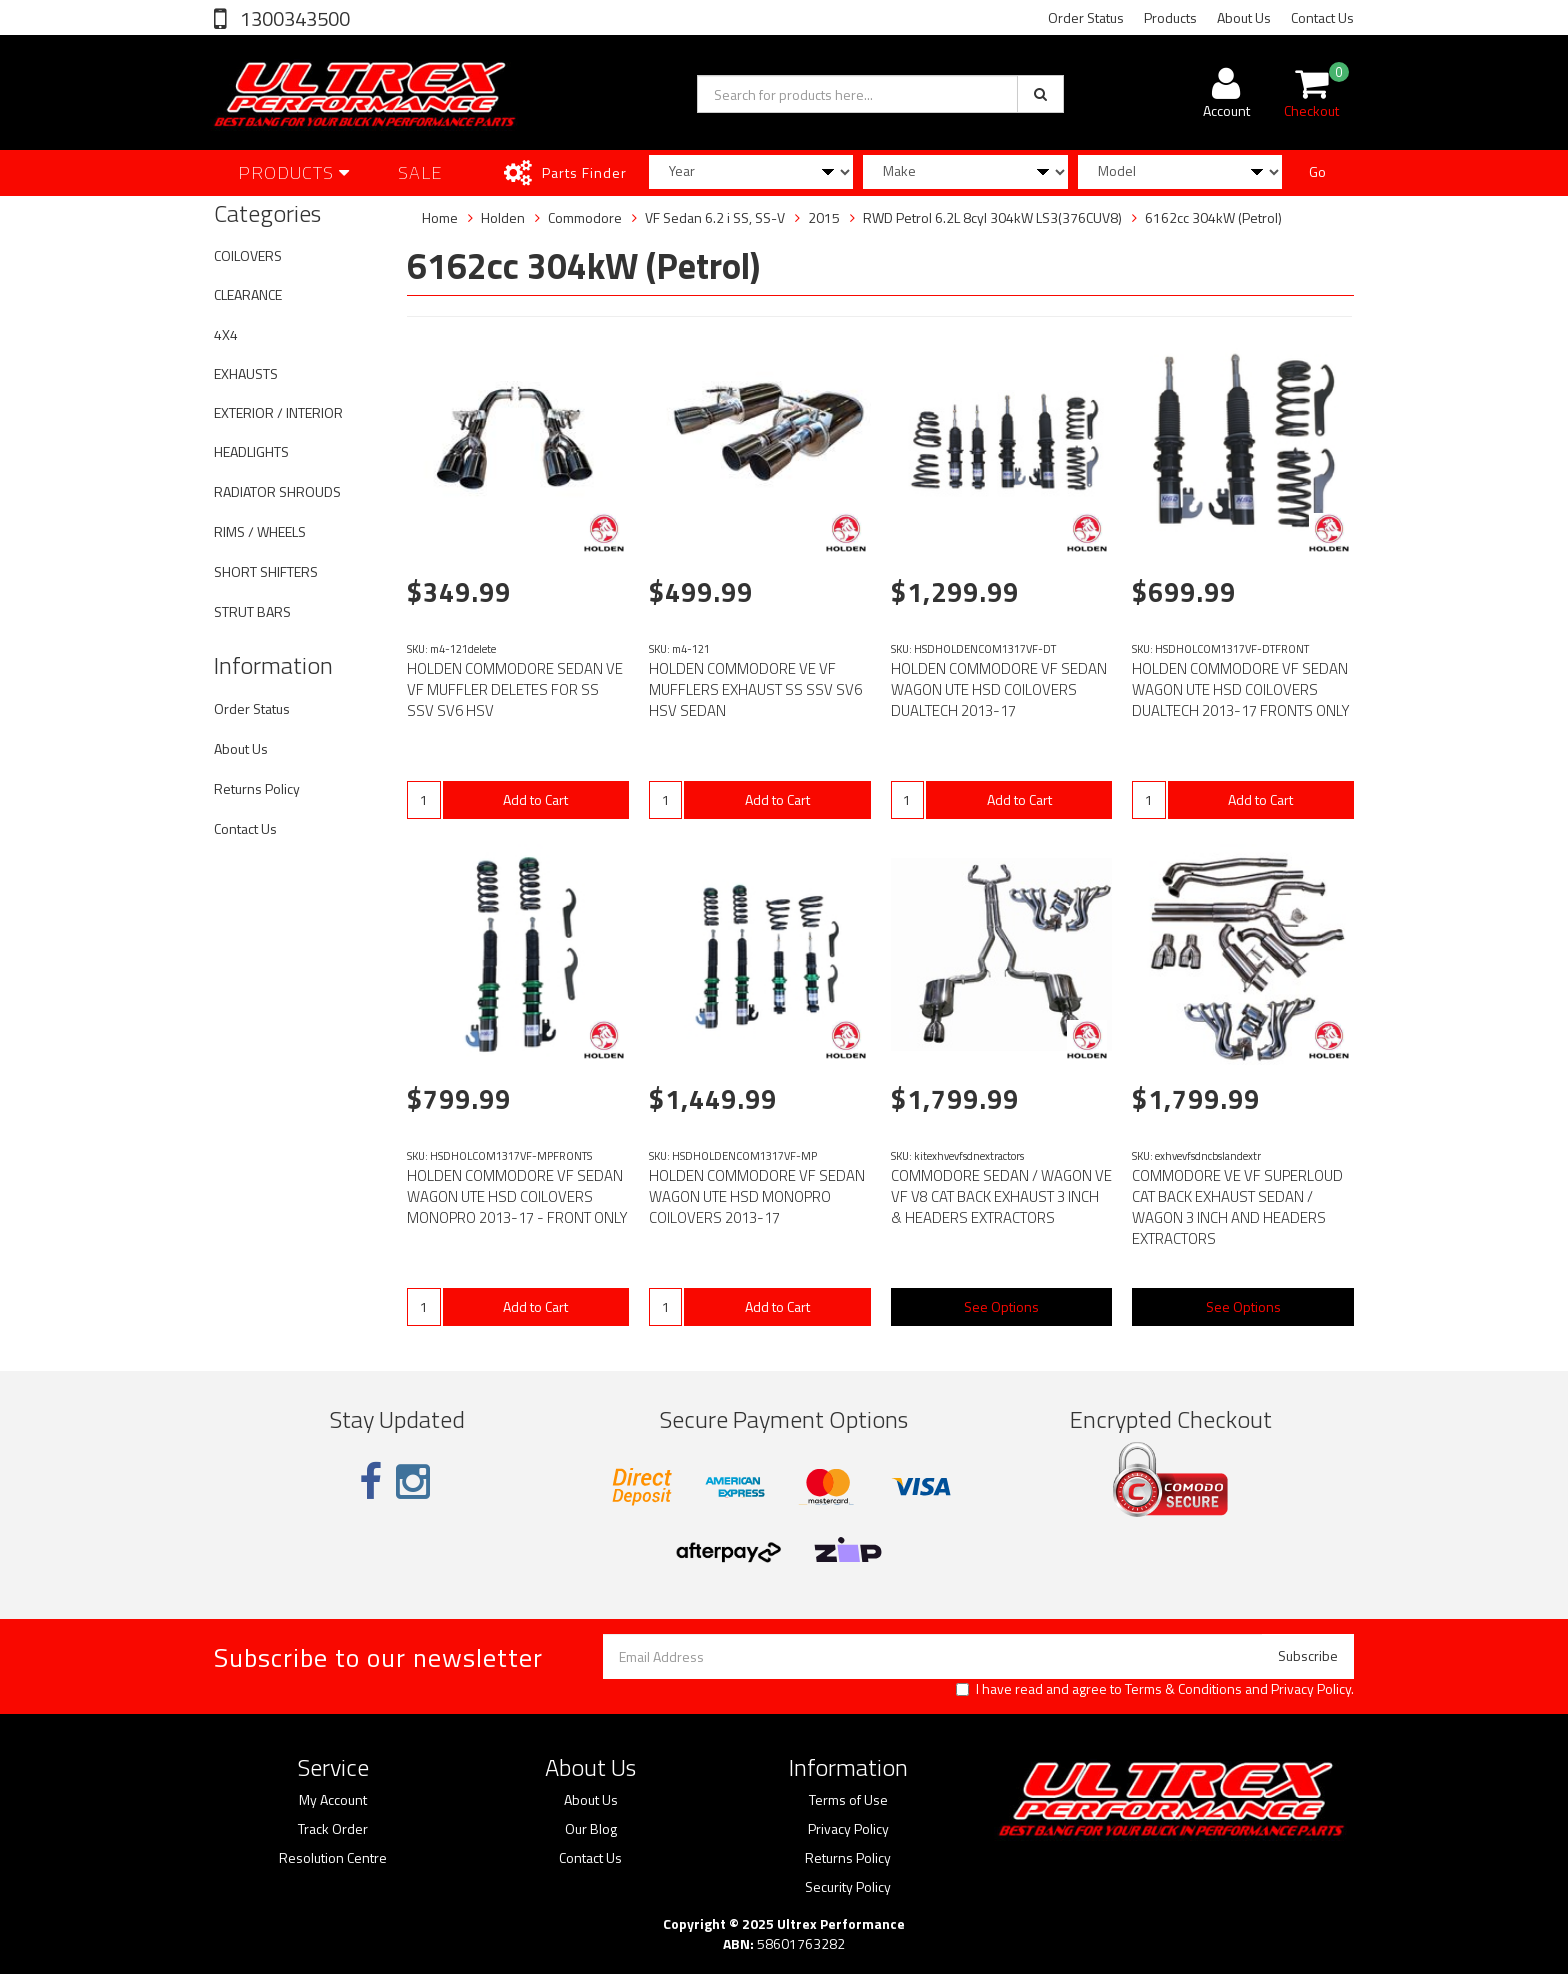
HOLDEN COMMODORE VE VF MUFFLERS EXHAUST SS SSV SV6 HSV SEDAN (755, 689)
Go (1317, 171)
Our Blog (591, 1829)
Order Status (1086, 17)
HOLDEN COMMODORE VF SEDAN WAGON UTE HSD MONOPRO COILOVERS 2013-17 (757, 1196)
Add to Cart (535, 799)
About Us (1244, 17)
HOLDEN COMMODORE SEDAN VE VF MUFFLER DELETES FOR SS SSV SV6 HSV (515, 689)
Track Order (333, 1829)
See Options (1001, 1306)
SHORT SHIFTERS (266, 571)
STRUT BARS (252, 611)
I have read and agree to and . (1155, 1689)
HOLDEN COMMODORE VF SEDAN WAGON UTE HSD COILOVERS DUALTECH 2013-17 (999, 689)
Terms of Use (848, 1800)
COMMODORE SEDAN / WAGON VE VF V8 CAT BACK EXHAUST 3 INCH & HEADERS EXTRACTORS (1001, 1196)
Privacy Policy (1311, 1688)
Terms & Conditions (1183, 1688)
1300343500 (293, 18)
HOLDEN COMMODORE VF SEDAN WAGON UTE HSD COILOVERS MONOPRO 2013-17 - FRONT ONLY (517, 1196)
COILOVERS (248, 255)
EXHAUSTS (246, 373)
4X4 (226, 334)
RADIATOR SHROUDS (277, 491)
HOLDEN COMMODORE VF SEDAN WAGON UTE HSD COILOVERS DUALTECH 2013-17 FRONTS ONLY (1241, 689)
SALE (420, 172)
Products (1170, 17)
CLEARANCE (248, 294)
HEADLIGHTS (251, 451)
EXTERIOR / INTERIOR (278, 412)
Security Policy (848, 1887)
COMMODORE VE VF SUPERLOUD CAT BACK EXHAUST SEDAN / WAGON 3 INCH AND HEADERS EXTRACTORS (1237, 1207)
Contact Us (1322, 17)
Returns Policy (257, 788)
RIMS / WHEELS (260, 531)
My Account (333, 1800)
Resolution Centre (333, 1858)
